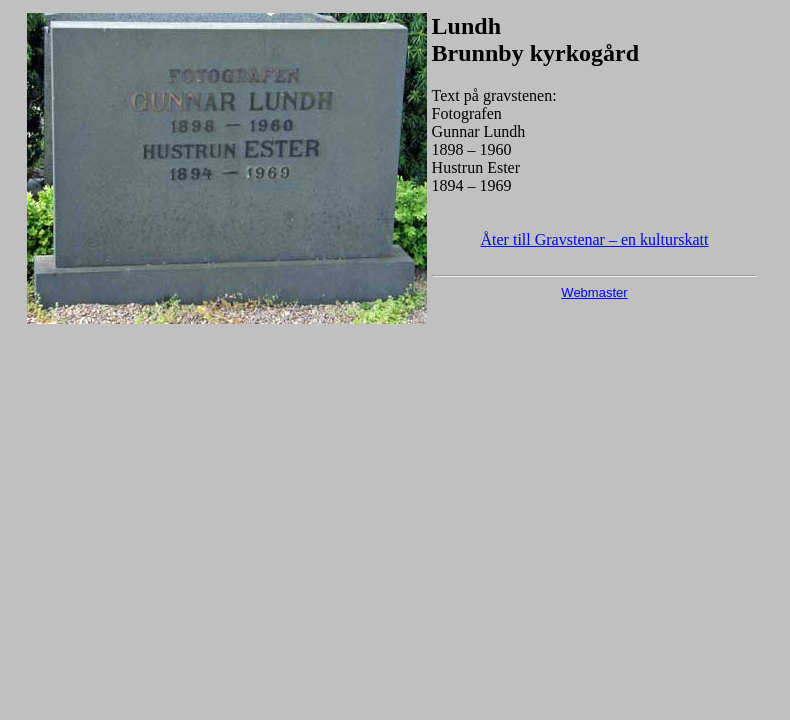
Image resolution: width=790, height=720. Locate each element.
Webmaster (594, 292)
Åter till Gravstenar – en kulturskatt (595, 239)
